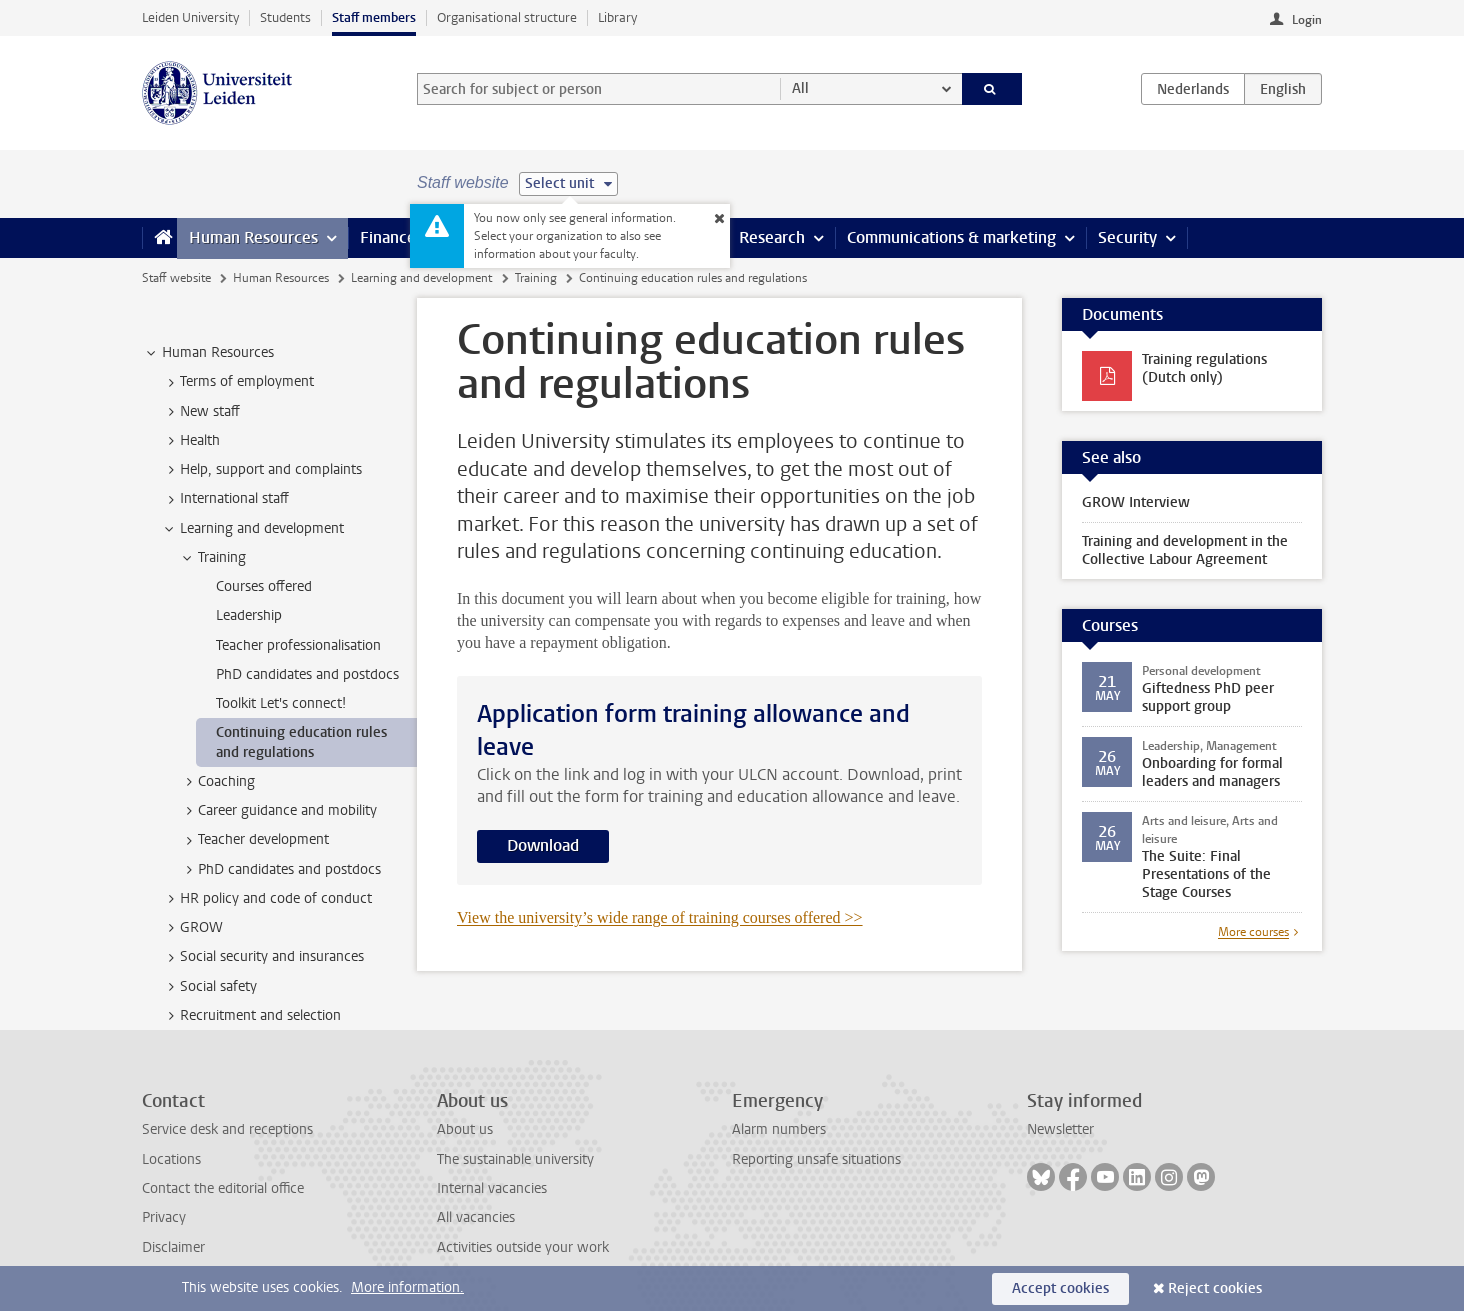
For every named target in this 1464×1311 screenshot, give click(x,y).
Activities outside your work (523, 1247)
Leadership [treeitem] (249, 615)
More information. (407, 1287)
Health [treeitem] (190, 441)
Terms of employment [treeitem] (237, 382)
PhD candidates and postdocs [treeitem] (307, 674)
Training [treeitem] (212, 558)
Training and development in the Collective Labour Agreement (1185, 550)
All (800, 88)
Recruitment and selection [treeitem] (251, 1016)
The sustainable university (515, 1159)
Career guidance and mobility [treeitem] (278, 811)
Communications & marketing (951, 237)
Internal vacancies (492, 1188)
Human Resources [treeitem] (208, 353)
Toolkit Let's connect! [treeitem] (281, 703)
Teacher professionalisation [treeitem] (298, 645)
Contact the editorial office (223, 1188)
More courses (1253, 932)
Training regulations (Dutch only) (1204, 368)
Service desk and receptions (227, 1129)
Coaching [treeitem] (217, 782)
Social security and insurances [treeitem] (262, 957)
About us (465, 1129)
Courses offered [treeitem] (264, 586)
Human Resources (253, 237)
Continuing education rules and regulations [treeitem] (301, 742)
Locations (171, 1159)
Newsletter (1060, 1129)
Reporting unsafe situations (816, 1159)
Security (1127, 237)
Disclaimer (173, 1247)
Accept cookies (1060, 1288)
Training (536, 278)
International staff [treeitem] (225, 499)
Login (1307, 20)
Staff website (176, 278)
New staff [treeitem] (200, 412)
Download (543, 845)
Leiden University (190, 17)
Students (285, 17)
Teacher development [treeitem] (254, 840)
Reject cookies (1215, 1288)
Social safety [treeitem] (209, 987)
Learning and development (421, 278)
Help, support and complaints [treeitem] (261, 470)
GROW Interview (1136, 502)
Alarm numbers (779, 1129)
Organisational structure (507, 17)
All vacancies (476, 1217)
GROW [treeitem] (192, 928)
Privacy (164, 1217)
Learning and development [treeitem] (252, 529)
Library (617, 17)
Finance (388, 237)
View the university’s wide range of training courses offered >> (660, 917)
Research (772, 237)
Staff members (374, 17)
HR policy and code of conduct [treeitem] (266, 899)
